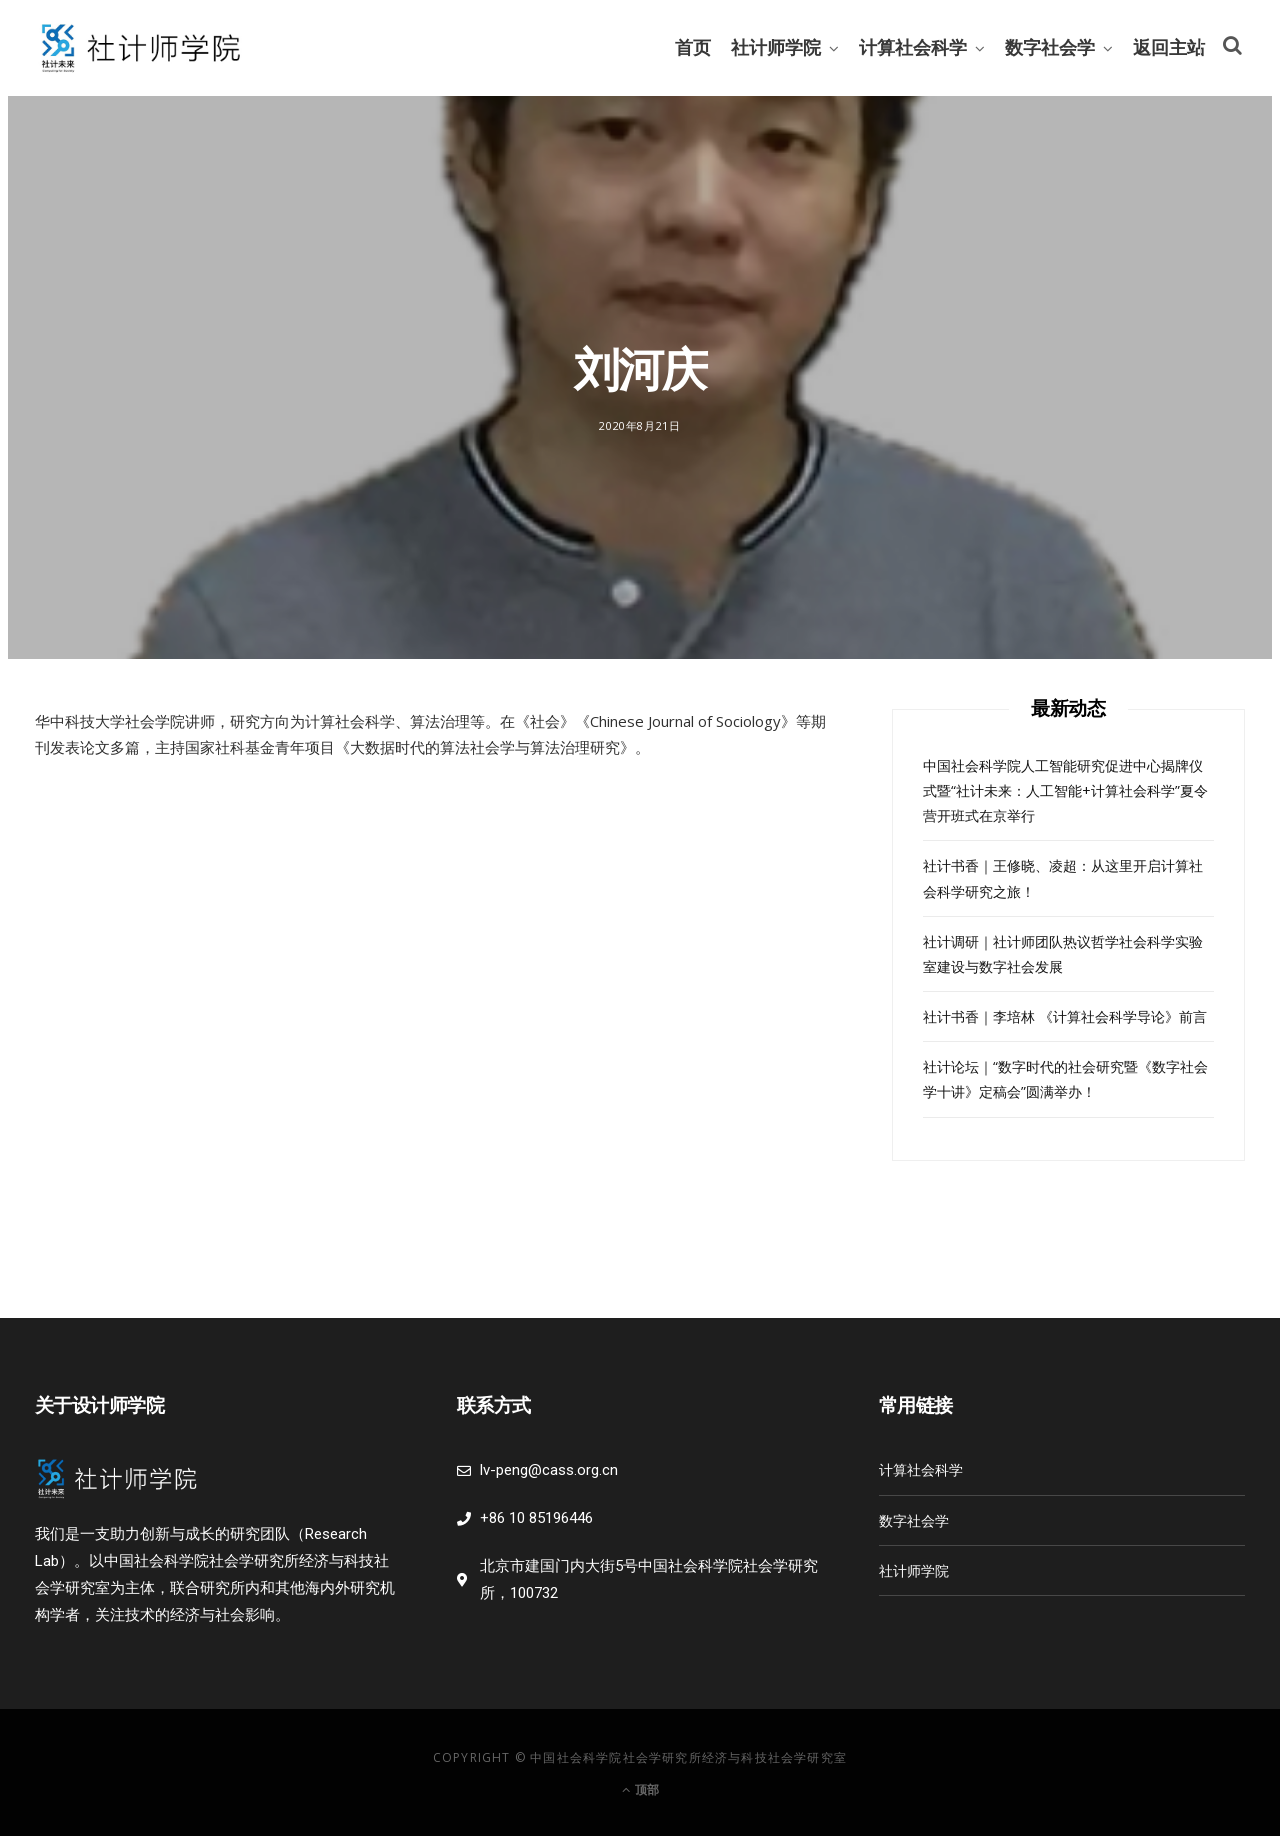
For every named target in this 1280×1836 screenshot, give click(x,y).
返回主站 (1169, 47)
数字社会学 (1050, 47)
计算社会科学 (913, 47)
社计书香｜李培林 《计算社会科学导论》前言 (1065, 1016)
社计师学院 (776, 47)
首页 (693, 47)
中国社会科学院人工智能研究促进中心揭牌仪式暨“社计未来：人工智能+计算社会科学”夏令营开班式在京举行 (1065, 790)
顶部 (640, 1789)
